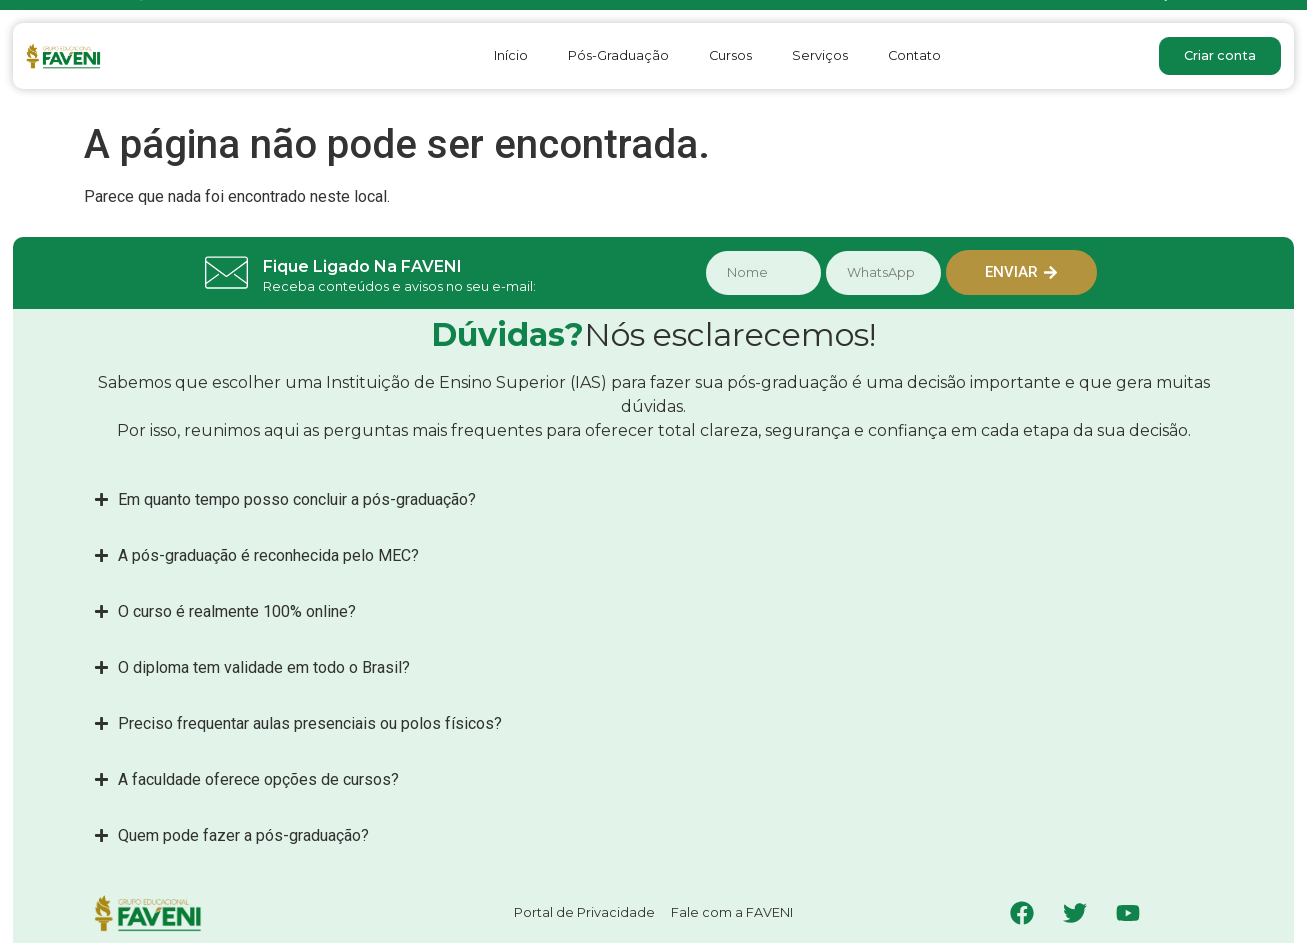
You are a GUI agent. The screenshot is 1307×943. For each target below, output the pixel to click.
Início (511, 55)
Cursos (730, 55)
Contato (914, 55)
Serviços (820, 55)
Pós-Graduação (618, 55)
